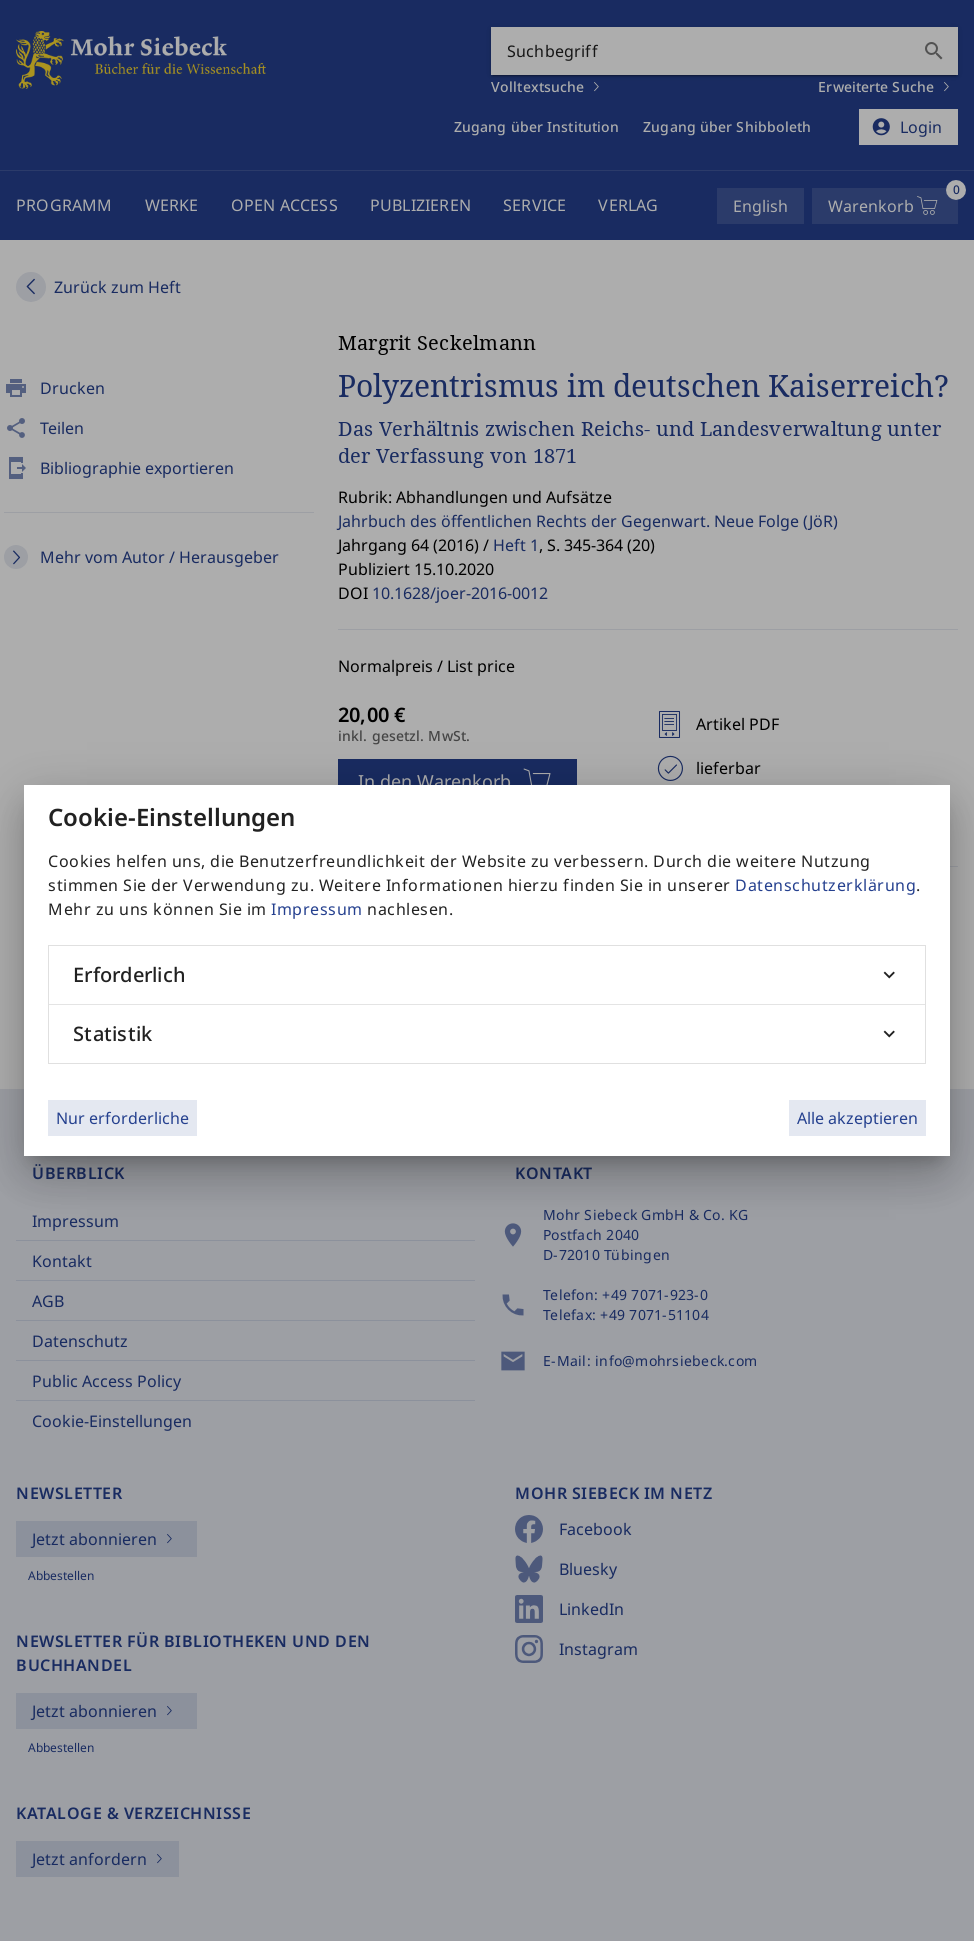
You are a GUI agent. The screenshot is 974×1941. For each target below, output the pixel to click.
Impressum (317, 909)
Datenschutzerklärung (825, 885)
